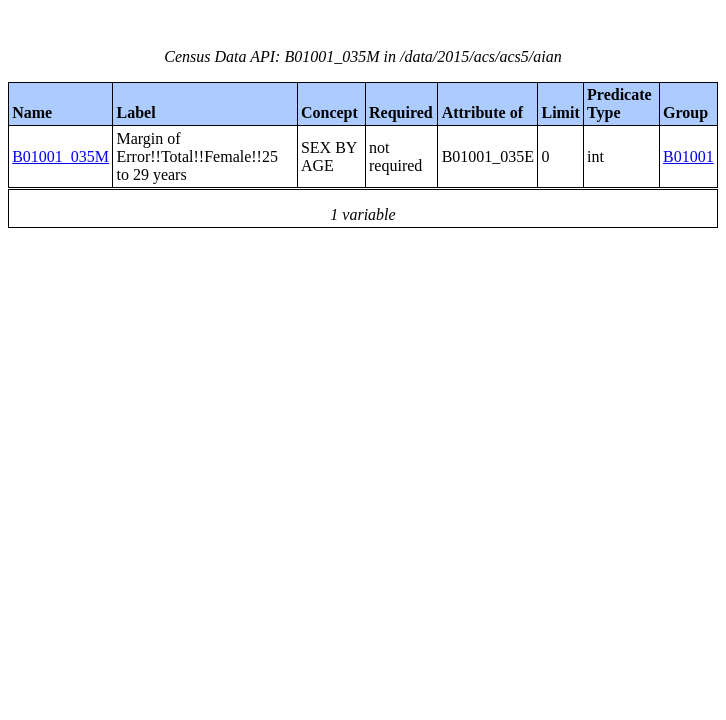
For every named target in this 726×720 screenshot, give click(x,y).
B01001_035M (60, 156)
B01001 (688, 156)
